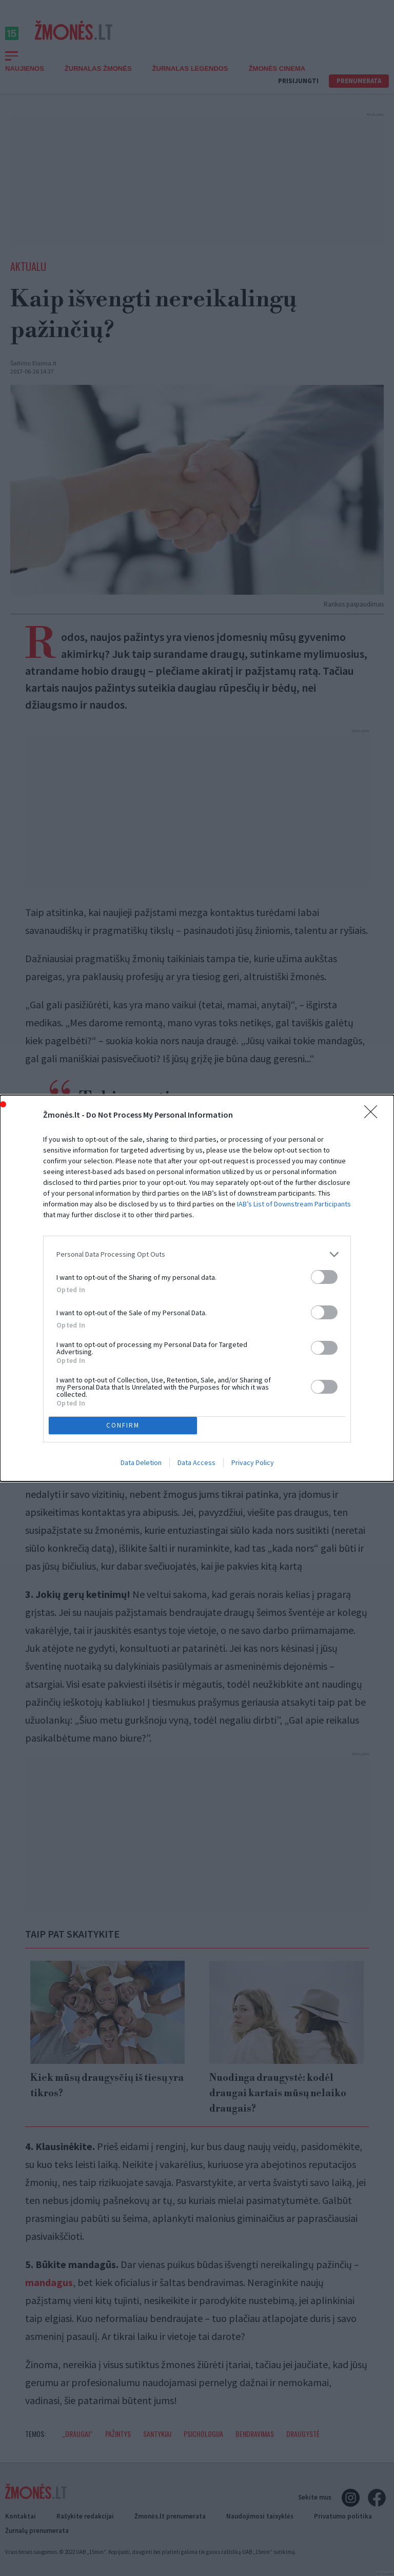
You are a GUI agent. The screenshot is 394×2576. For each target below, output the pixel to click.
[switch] (324, 1277)
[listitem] (197, 1254)
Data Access (196, 1462)
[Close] (374, 1115)
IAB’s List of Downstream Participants (294, 1203)
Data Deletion (141, 1462)
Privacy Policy (252, 1462)
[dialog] (197, 1288)
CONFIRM (123, 1425)
